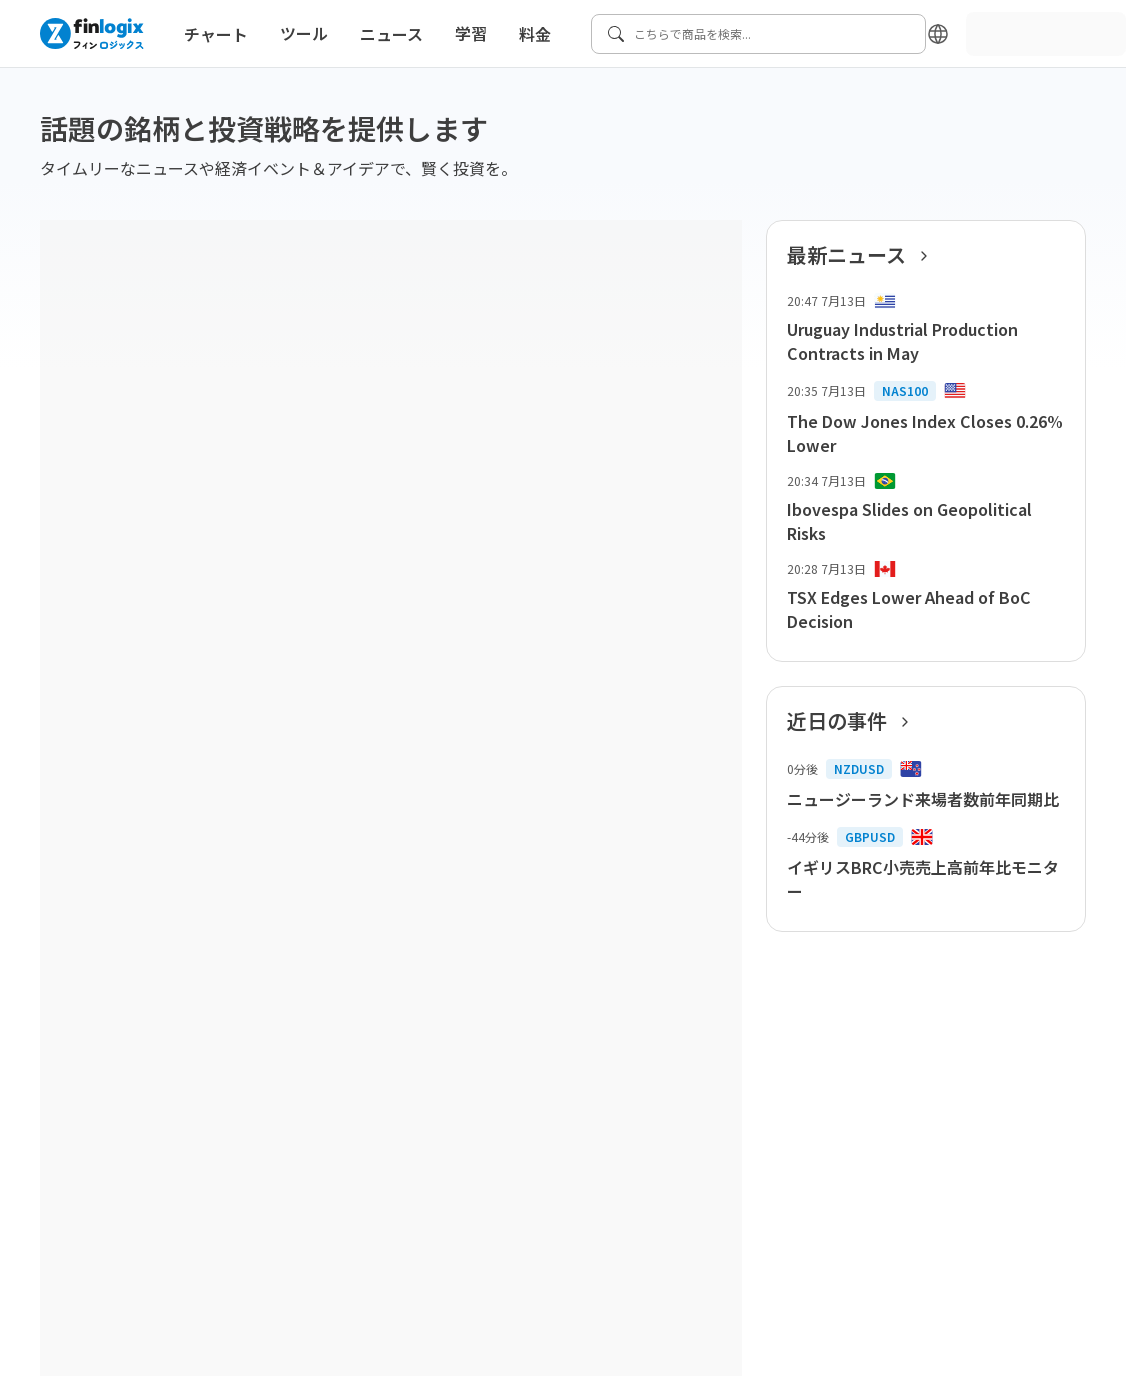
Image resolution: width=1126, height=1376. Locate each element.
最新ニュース (863, 255)
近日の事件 (854, 721)
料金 (535, 34)
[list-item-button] (926, 329)
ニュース (391, 34)
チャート (216, 34)
